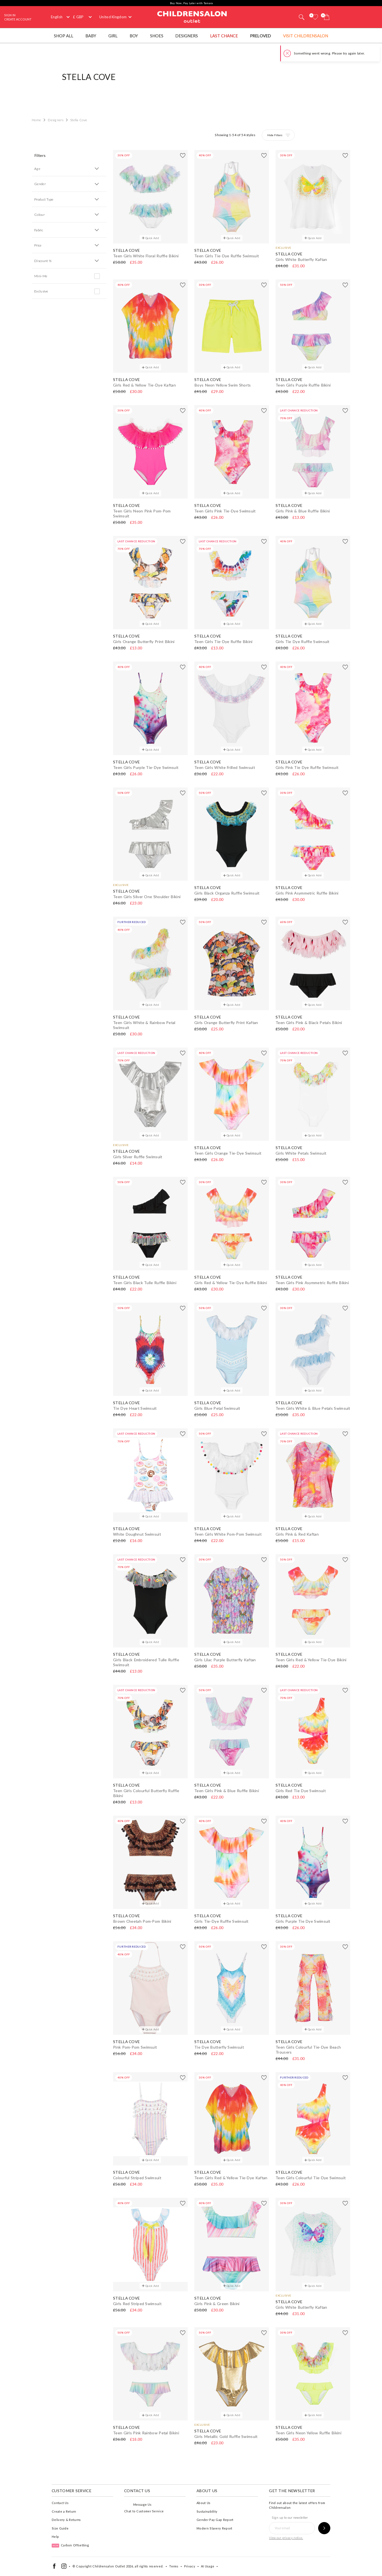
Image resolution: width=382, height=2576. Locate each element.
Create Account (18, 19)
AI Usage (207, 2566)
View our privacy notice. (286, 2537)
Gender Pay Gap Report (215, 2519)
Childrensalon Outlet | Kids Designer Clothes (192, 16)
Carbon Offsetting (70, 2545)
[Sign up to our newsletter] (324, 2528)
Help (55, 2536)
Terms (173, 2566)
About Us (203, 2503)
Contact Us (60, 2503)
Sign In (9, 15)
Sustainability (207, 2511)
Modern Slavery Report (214, 2528)
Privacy (189, 2566)
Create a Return (64, 2511)
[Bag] (327, 17)
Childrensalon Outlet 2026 (112, 2566)
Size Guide (60, 2528)
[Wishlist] (315, 17)
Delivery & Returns (66, 2519)
